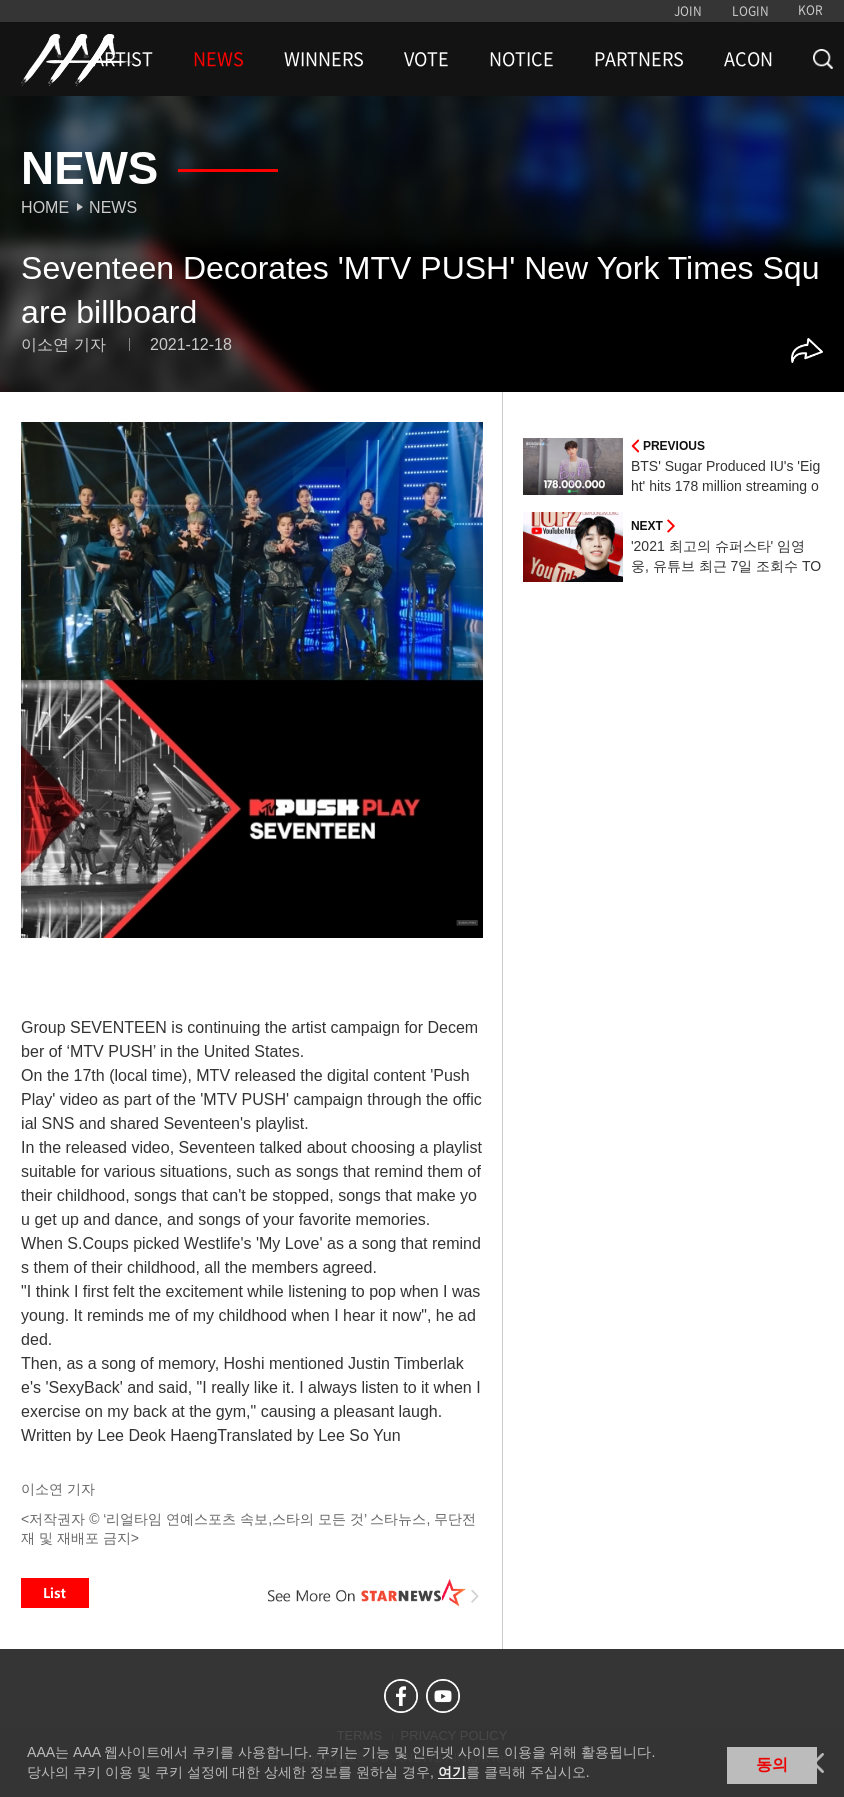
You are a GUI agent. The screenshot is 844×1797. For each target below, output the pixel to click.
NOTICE (521, 59)
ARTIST (123, 59)
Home (45, 207)
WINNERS (324, 59)
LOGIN (750, 11)
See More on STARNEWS (374, 1593)
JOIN (688, 11)
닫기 (814, 1763)
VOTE (426, 59)
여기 (452, 1772)
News (113, 207)
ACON (748, 59)
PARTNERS (639, 59)
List (55, 1593)
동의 (772, 1764)
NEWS (218, 59)
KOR (810, 10)
